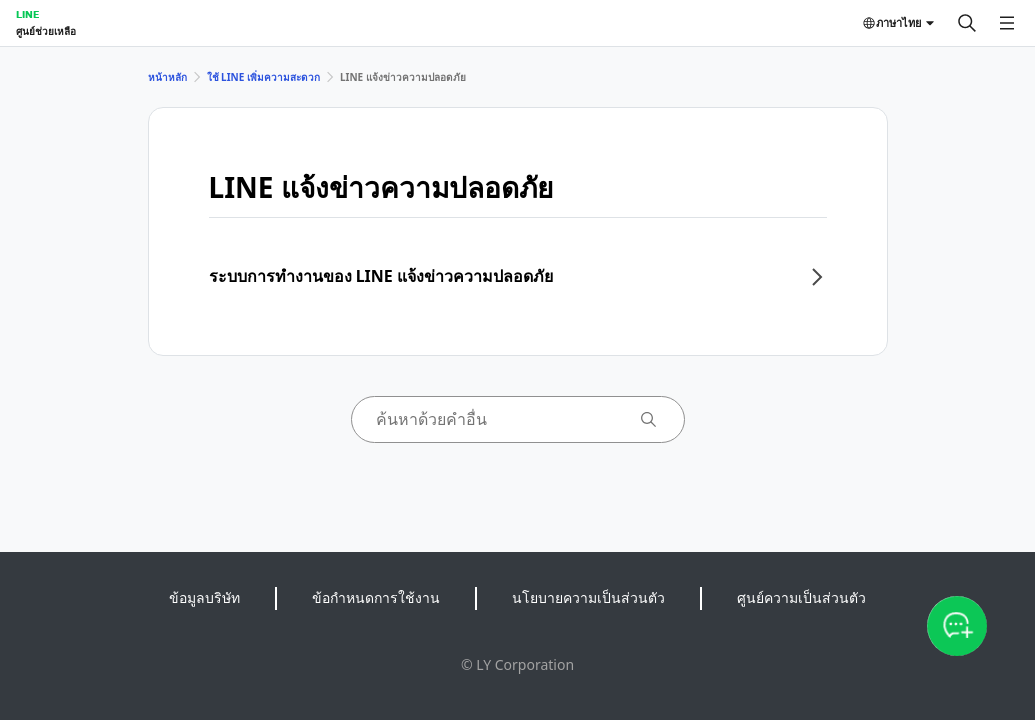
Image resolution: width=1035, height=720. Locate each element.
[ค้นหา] (967, 23)
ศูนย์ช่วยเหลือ (46, 31)
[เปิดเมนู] (1007, 23)
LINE (27, 14)
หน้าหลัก (167, 77)
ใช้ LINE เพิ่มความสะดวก (263, 77)
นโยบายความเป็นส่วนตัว (588, 597)
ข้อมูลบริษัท (204, 597)
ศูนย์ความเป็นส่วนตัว (801, 597)
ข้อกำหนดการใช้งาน (376, 597)
